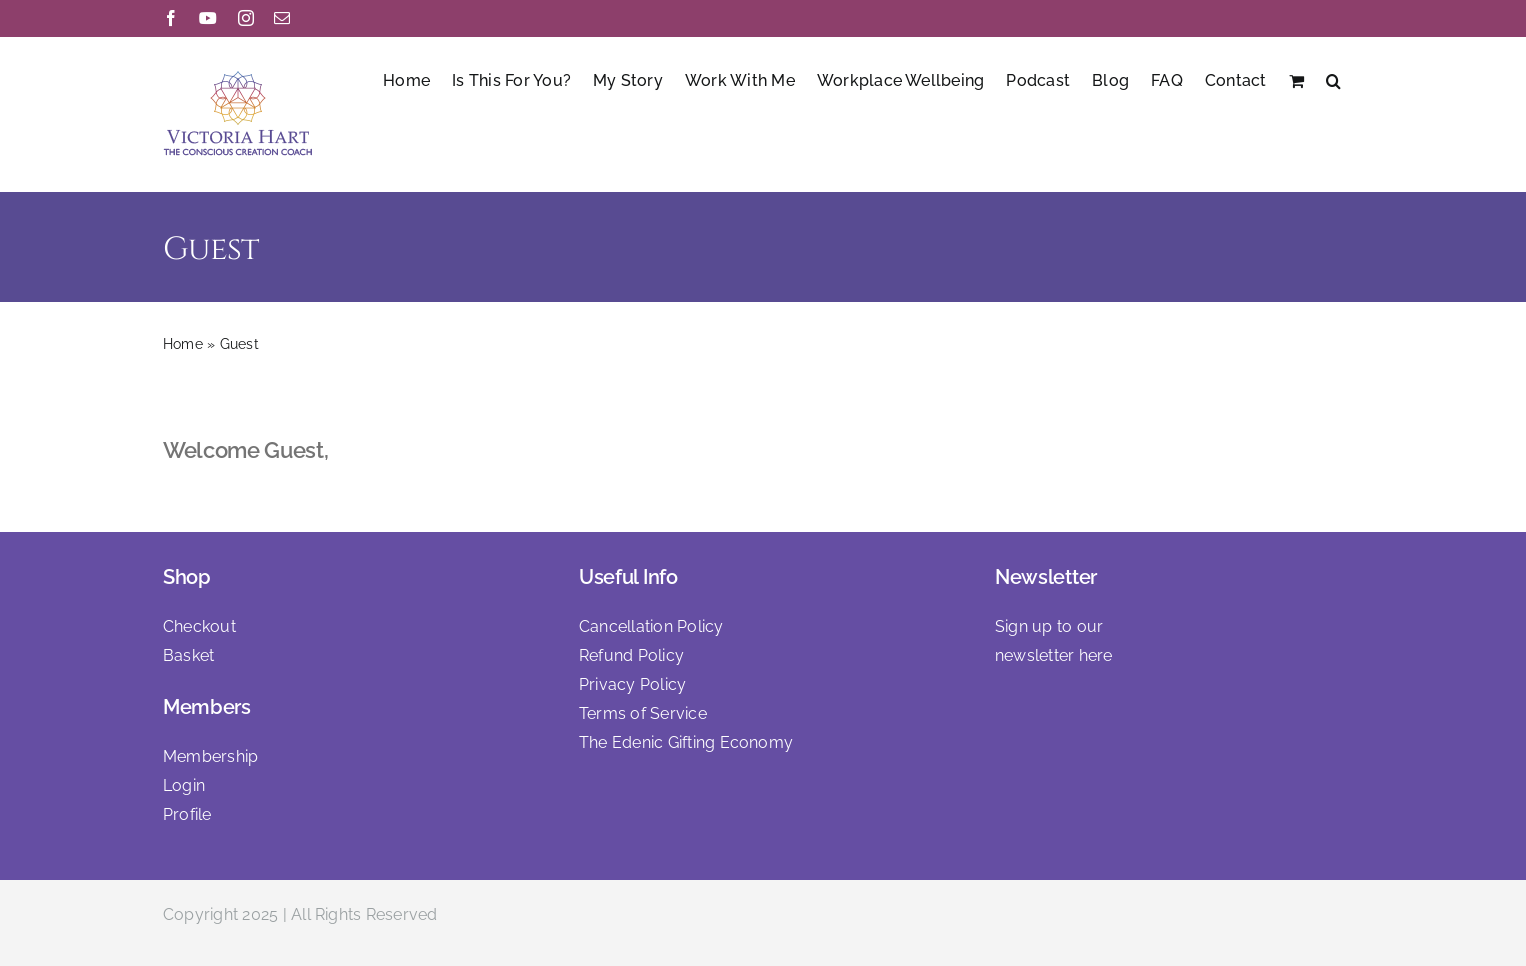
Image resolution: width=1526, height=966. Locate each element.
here (1096, 655)
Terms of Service (643, 713)
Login (184, 785)
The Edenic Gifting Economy (686, 742)
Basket (188, 655)
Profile (187, 814)
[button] (1333, 79)
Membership (210, 756)
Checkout (199, 626)
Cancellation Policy (651, 626)
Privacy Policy (632, 684)
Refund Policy (631, 655)
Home (183, 344)
